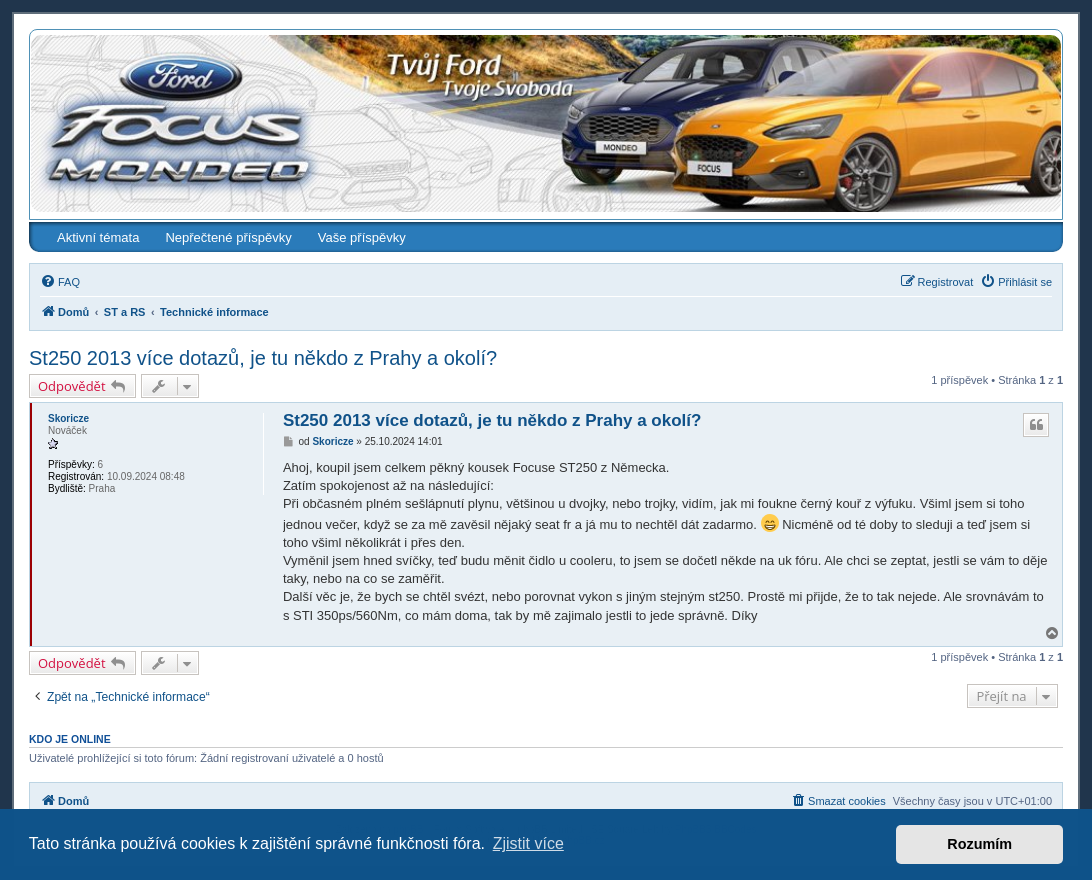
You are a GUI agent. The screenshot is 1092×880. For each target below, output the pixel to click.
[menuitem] (60, 282)
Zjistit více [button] (528, 843)
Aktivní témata (98, 237)
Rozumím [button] (979, 844)
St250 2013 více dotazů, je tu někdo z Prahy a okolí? (263, 358)
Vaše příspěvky (362, 237)
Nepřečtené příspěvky (228, 237)
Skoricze (68, 418)
